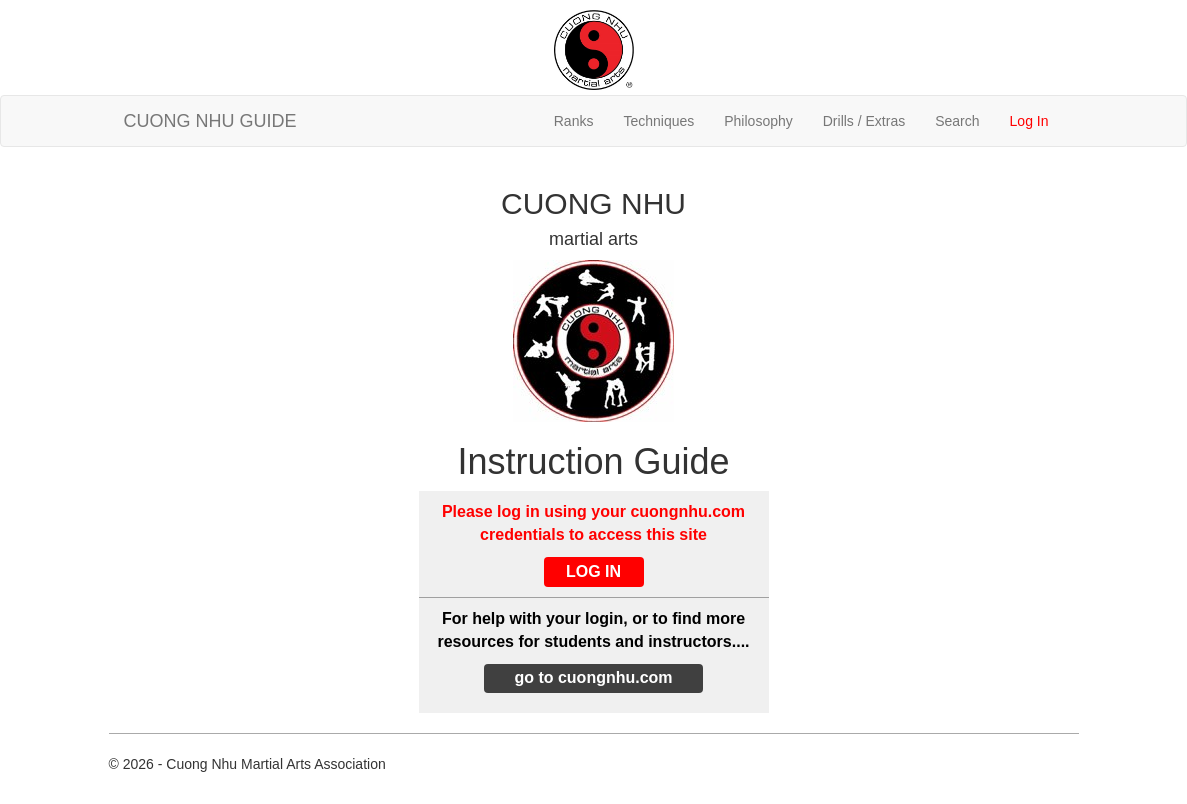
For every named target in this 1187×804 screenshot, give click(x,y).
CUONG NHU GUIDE (210, 121)
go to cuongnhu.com (593, 677)
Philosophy (758, 121)
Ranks (574, 121)
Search (957, 121)
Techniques (658, 121)
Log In (1029, 121)
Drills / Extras (864, 121)
